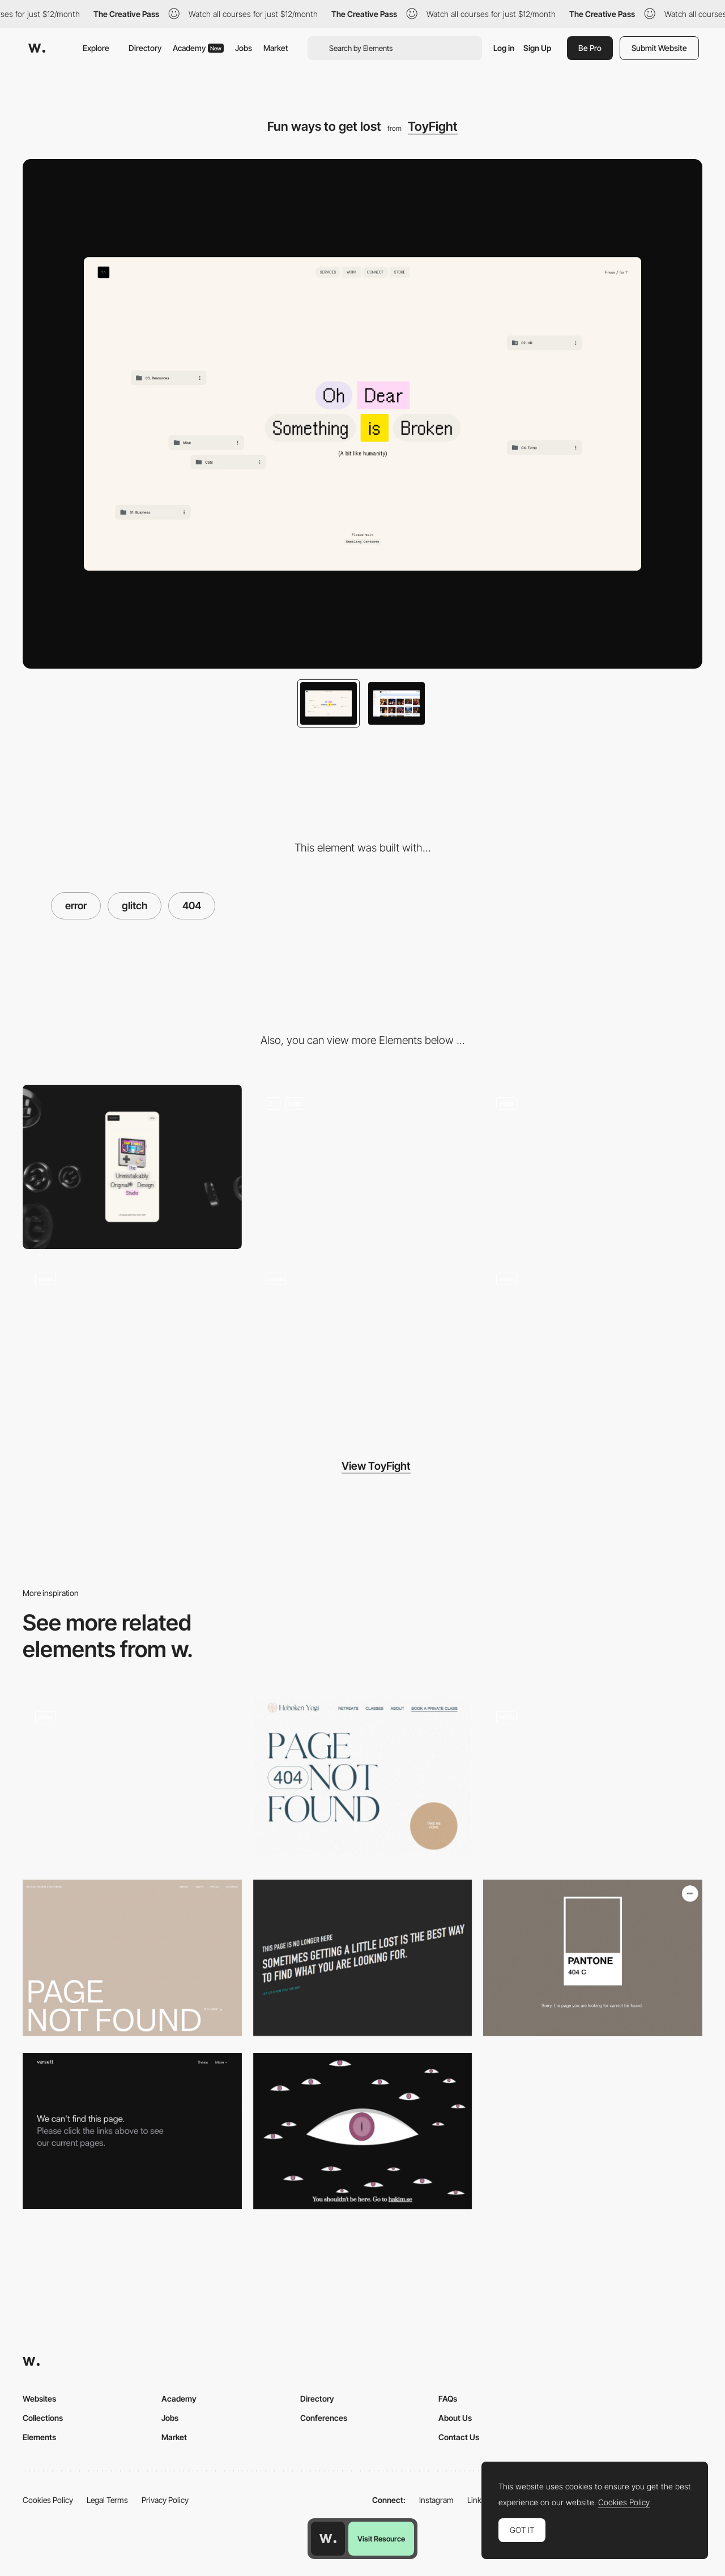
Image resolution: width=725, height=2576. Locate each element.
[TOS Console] (362, 1342)
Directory (145, 48)
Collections (43, 2418)
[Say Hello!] (132, 1342)
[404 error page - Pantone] (592, 1958)
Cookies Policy (48, 2500)
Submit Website (659, 48)
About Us (455, 2418)
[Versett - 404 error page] (132, 2131)
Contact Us (458, 2437)
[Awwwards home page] (328, 2539)
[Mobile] (132, 1167)
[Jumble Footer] (592, 1342)
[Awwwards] (36, 48)
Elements (39, 2437)
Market (275, 48)
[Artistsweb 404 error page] (362, 1958)
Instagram (436, 2500)
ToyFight (433, 126)
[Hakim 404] (362, 2131)
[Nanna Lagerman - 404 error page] (132, 1958)
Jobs (243, 48)
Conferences (323, 2418)
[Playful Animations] (362, 1167)
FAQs (447, 2398)
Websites (39, 2398)
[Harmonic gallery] (592, 1167)
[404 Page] (132, 1780)
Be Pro (590, 48)
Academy (198, 48)
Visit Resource (381, 2538)
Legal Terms (107, 2500)
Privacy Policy (165, 2500)
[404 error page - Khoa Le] (592, 1776)
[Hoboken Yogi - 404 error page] (362, 1776)
